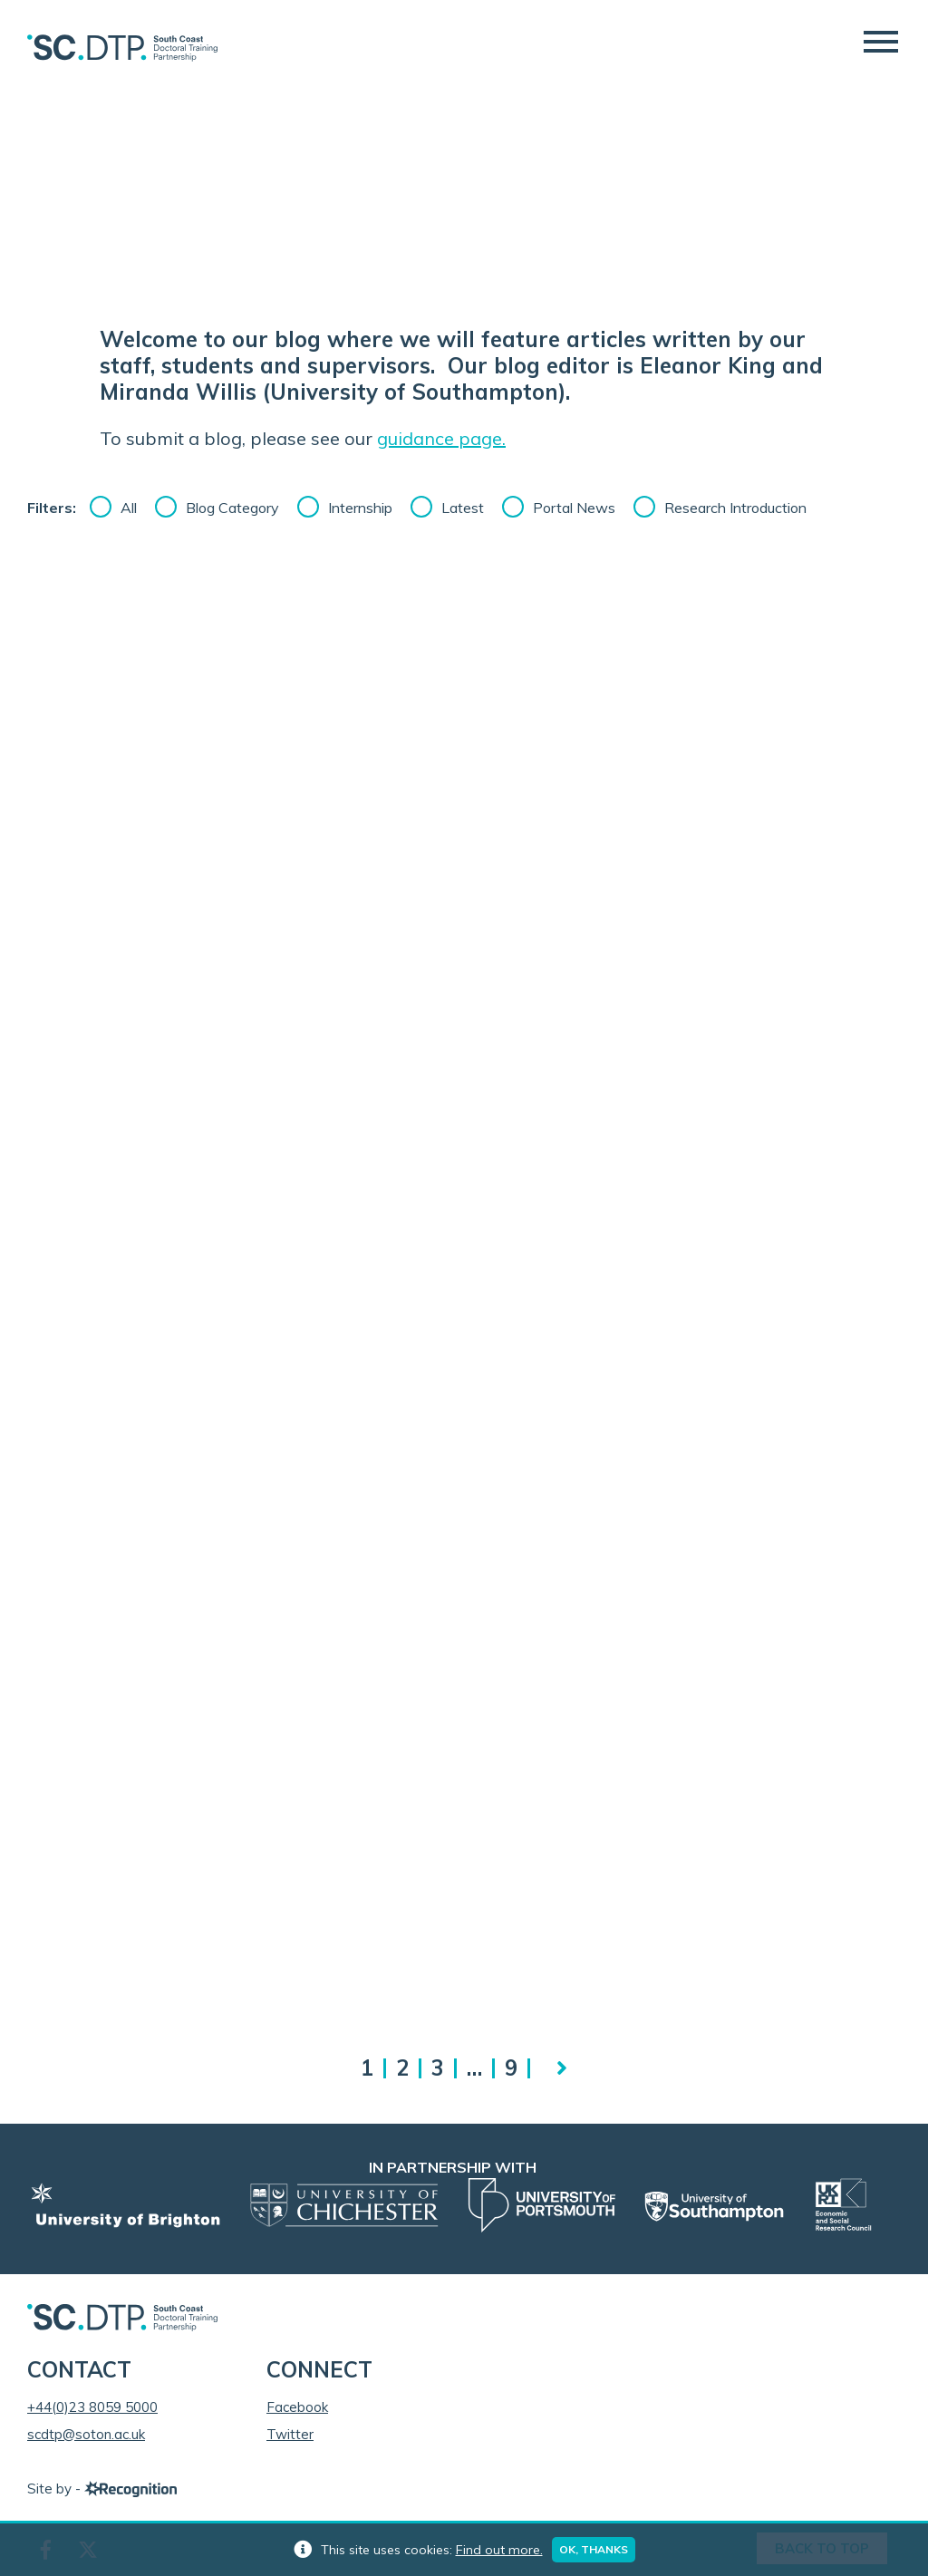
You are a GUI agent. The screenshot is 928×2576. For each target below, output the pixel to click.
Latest (462, 508)
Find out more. (499, 2549)
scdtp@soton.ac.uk (86, 2434)
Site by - (102, 2488)
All (129, 508)
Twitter (290, 2434)
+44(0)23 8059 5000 (92, 2407)
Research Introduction (735, 508)
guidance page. (441, 438)
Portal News (574, 508)
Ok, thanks (593, 2549)
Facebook (297, 2407)
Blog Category (232, 508)
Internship (360, 508)
